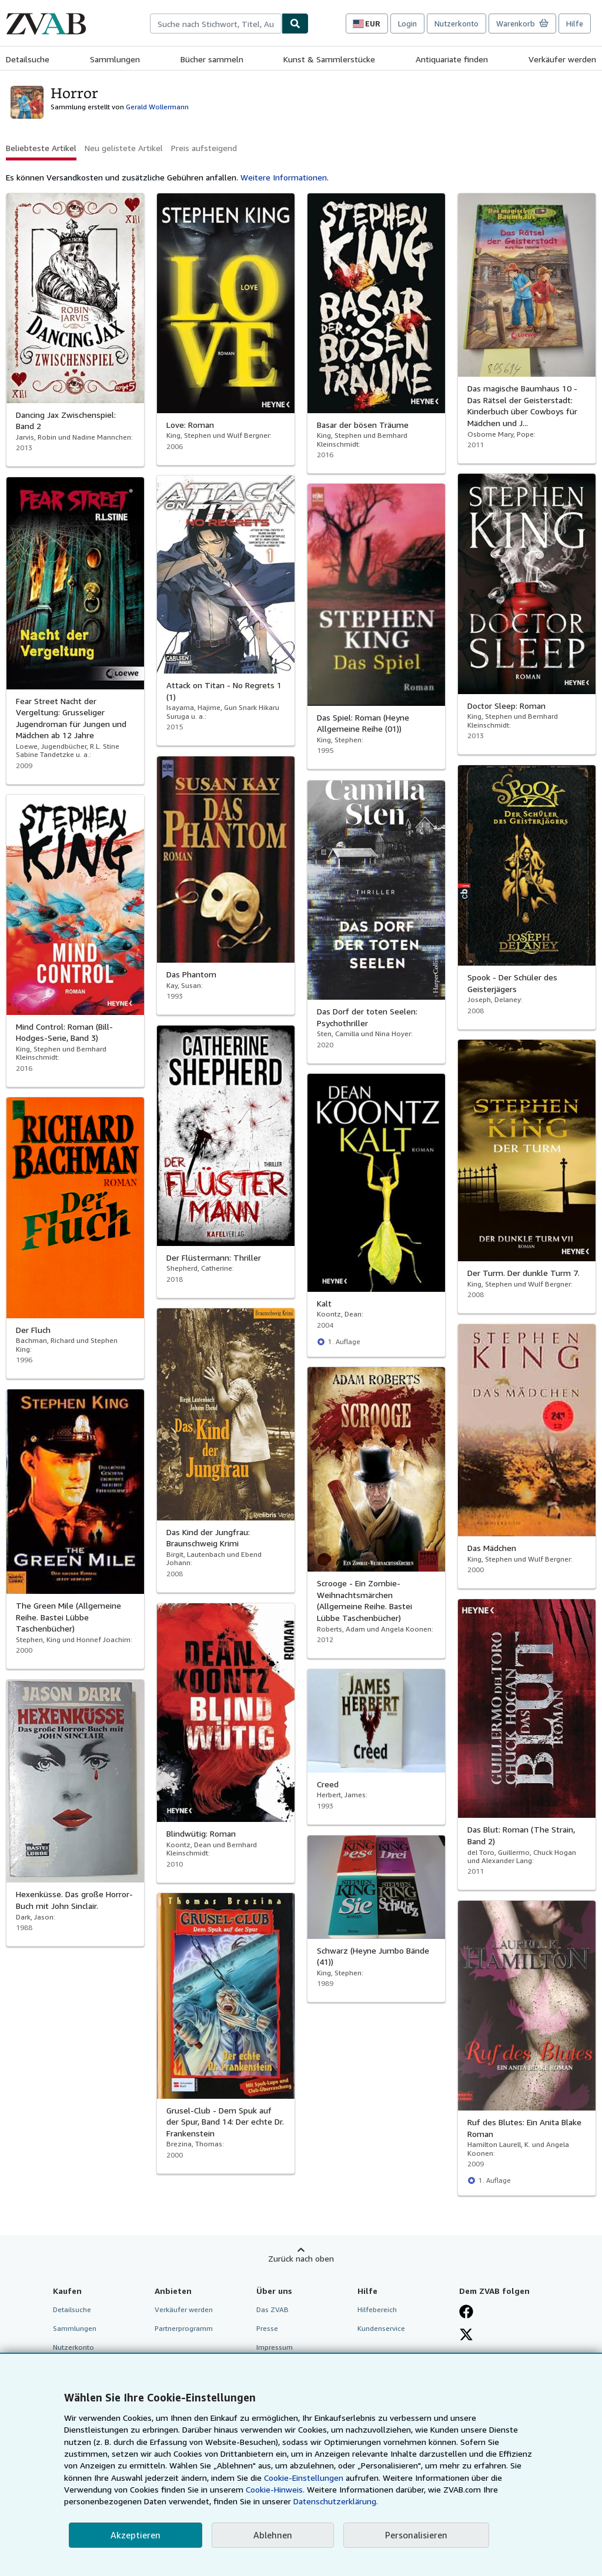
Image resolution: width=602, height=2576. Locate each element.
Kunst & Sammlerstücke (329, 59)
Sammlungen (115, 59)
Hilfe (574, 23)
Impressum (274, 2347)
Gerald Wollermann (157, 106)
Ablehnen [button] (272, 2535)
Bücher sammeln (211, 59)
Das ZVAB (272, 2309)
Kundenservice (381, 2328)
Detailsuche (27, 59)
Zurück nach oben (301, 2258)
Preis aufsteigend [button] (204, 148)
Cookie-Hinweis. (275, 2489)
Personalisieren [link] (416, 2535)
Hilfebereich (377, 2309)
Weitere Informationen (283, 177)
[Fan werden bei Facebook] (466, 2312)
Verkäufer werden (562, 59)
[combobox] (216, 24)
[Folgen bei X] (466, 2334)
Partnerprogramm (184, 2328)
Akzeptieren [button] (135, 2535)
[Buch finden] (295, 24)
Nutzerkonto (456, 23)
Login (407, 23)
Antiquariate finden (452, 59)
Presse (267, 2328)
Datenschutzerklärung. (335, 2501)
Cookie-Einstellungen (303, 2478)
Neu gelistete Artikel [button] (124, 148)
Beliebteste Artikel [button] (41, 148)
